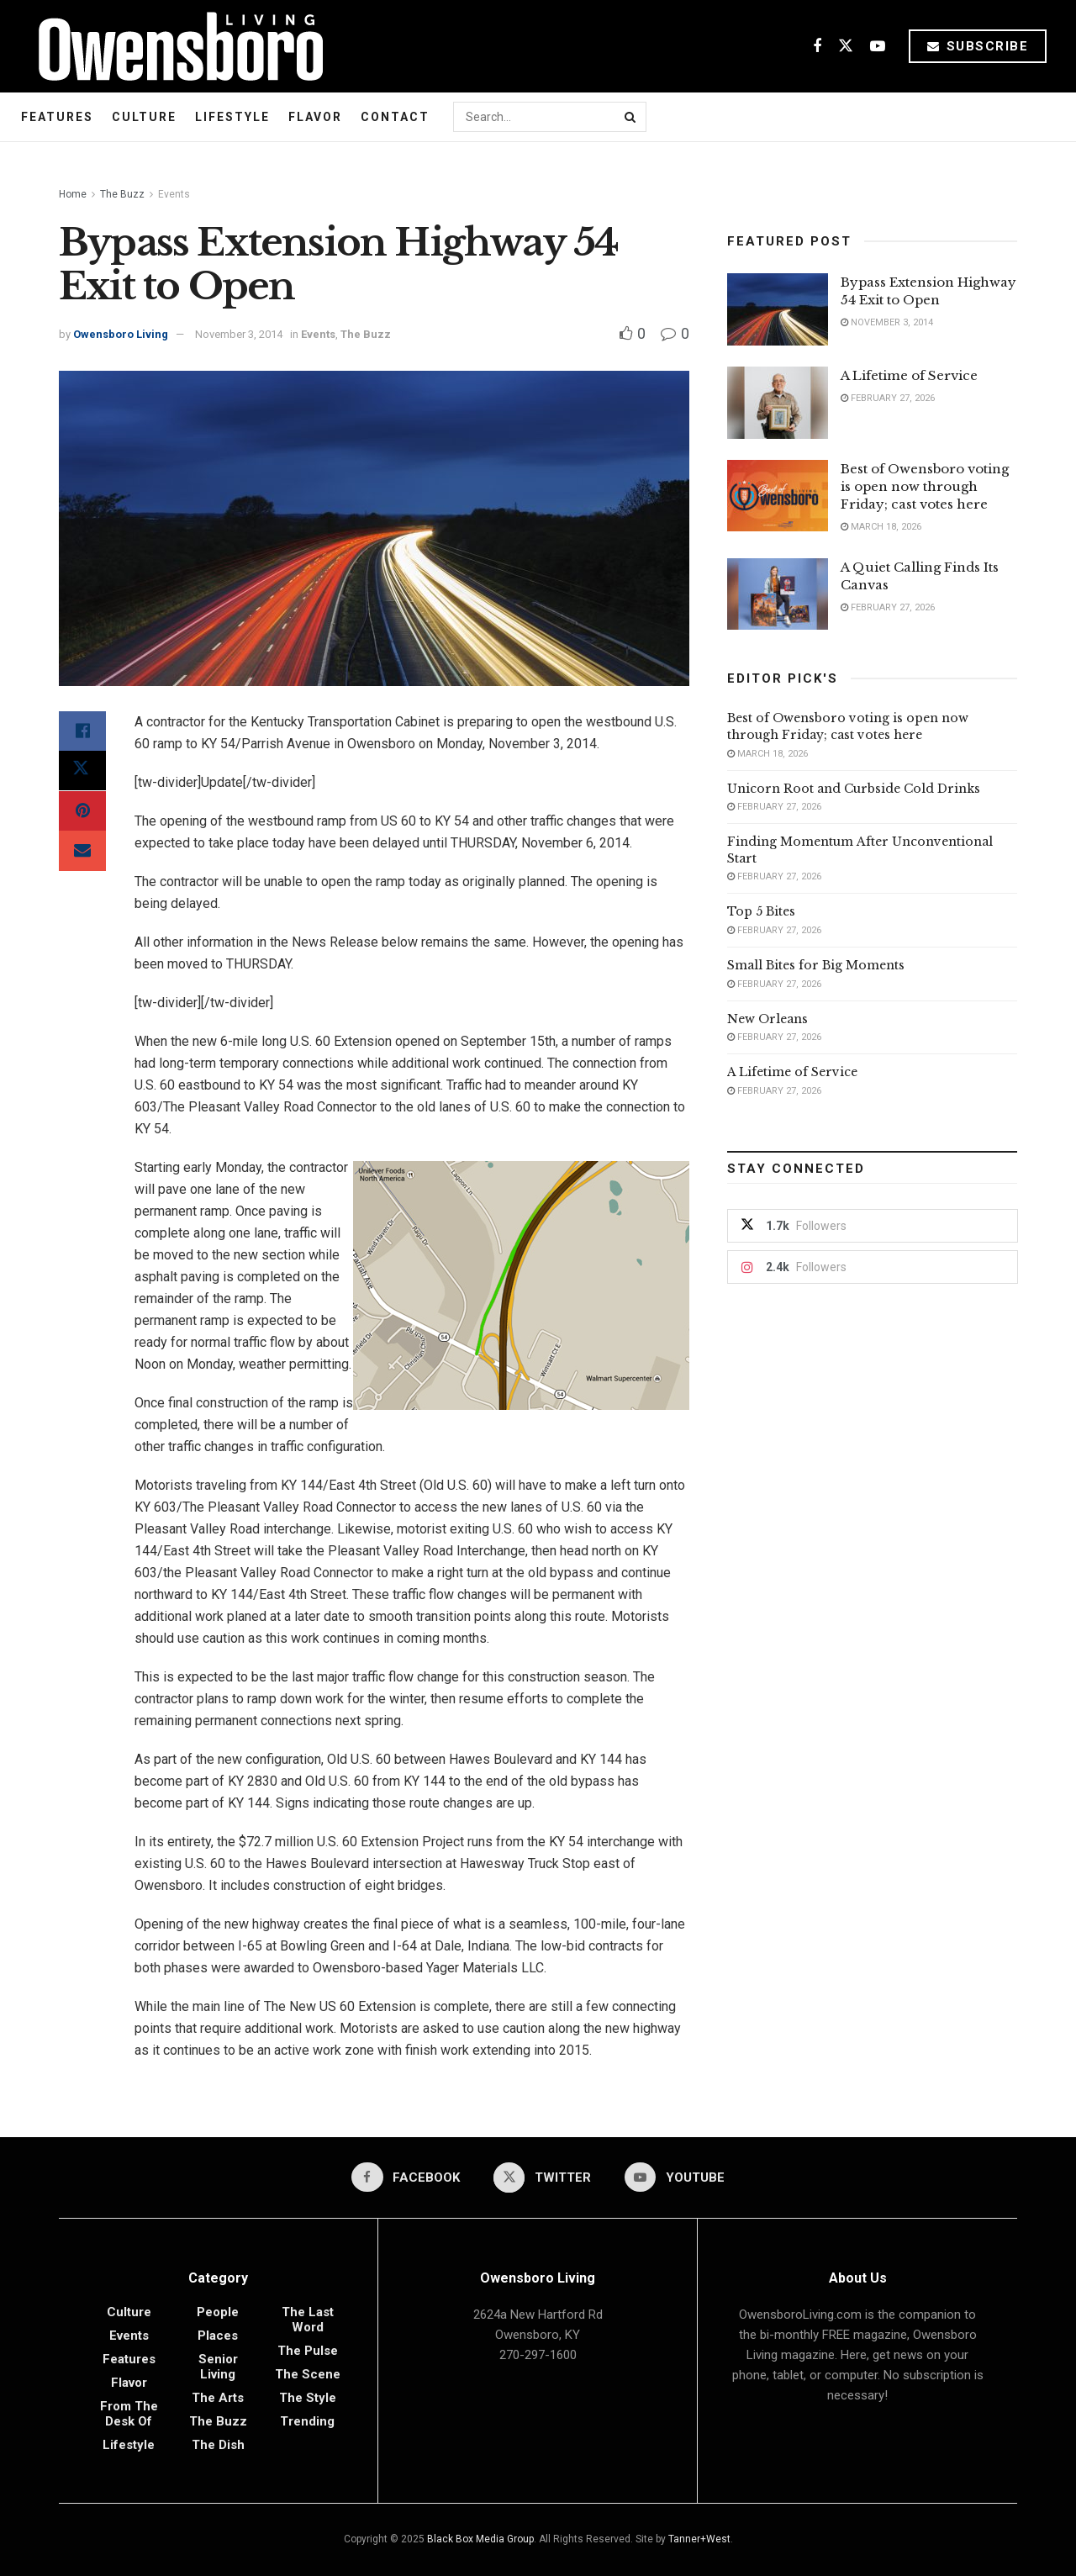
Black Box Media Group (480, 2539)
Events (174, 194)
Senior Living (218, 2367)
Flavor (315, 117)
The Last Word (308, 2319)
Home (73, 194)
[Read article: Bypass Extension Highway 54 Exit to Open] (777, 309)
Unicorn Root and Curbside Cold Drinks (853, 788)
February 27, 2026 (888, 398)
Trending (307, 2421)
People (218, 2312)
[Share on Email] (82, 852)
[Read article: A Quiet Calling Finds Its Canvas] (777, 594)
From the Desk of (129, 2414)
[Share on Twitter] (82, 772)
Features (57, 117)
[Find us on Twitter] (845, 46)
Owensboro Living (120, 334)
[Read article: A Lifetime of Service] (777, 403)
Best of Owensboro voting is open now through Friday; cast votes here (925, 486)
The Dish (218, 2444)
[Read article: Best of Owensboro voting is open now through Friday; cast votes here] (777, 496)
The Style (307, 2397)
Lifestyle (232, 117)
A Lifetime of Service (909, 375)
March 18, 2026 (881, 526)
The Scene (307, 2374)
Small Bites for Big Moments (816, 965)
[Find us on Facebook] (817, 46)
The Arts (218, 2397)
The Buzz (122, 194)
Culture (144, 117)
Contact (395, 117)
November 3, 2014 (238, 334)
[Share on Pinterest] (82, 812)
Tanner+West (699, 2539)
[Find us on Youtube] (877, 46)
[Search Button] (631, 117)
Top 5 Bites (761, 911)
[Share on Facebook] (82, 731)
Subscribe (978, 46)
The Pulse (307, 2350)
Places (218, 2335)
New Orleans (767, 1019)
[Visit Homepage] (174, 46)
